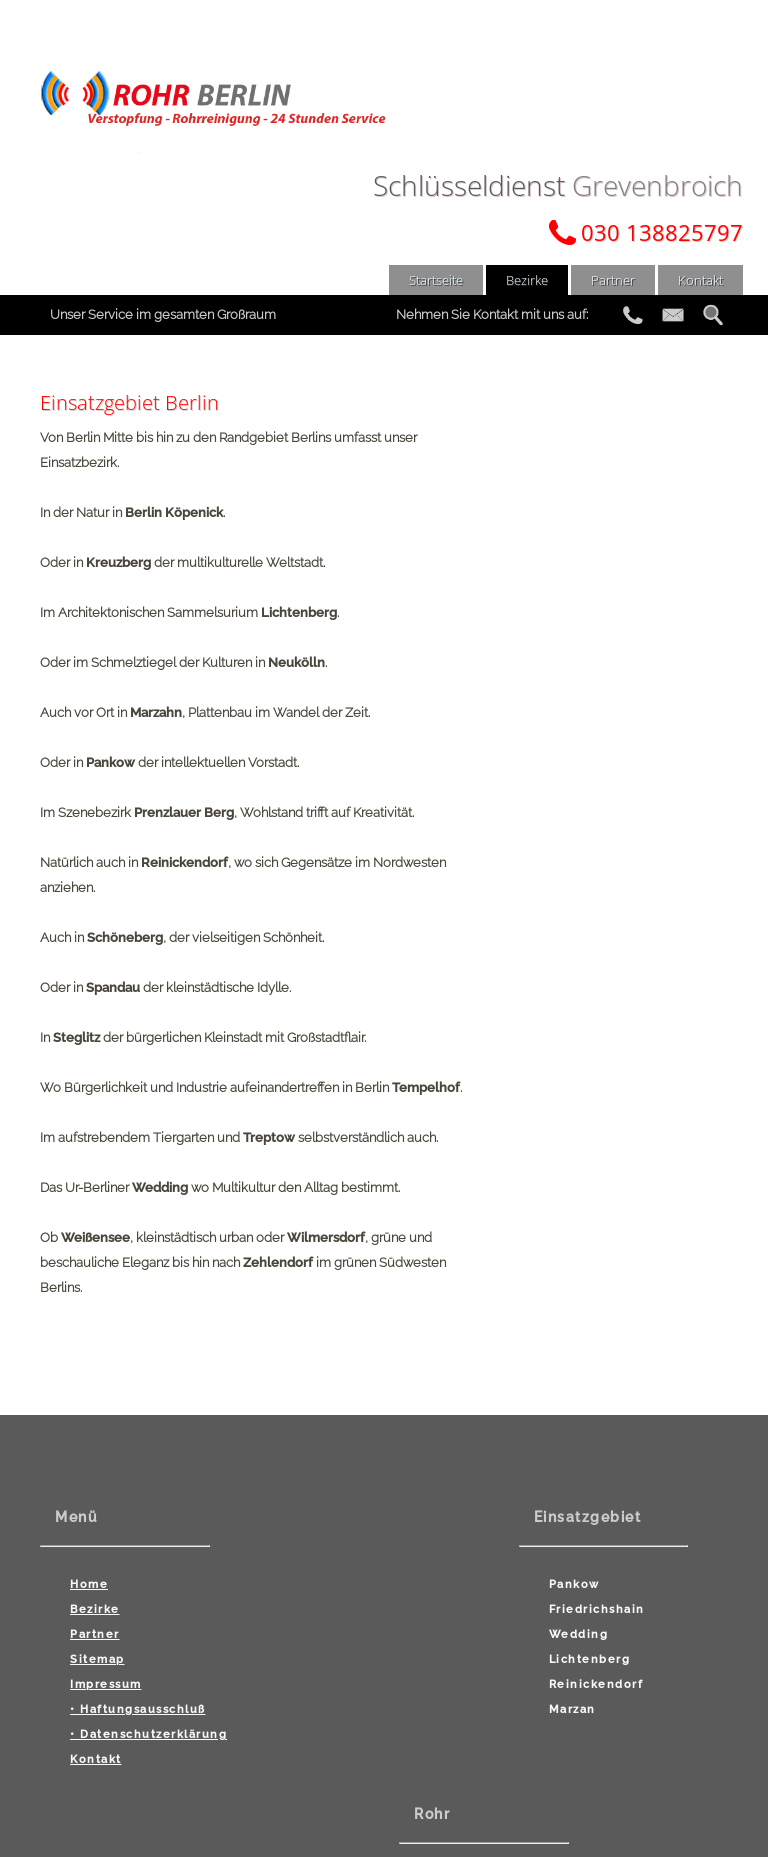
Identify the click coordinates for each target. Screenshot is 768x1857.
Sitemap (97, 1654)
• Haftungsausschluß (138, 1704)
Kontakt (700, 280)
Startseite (436, 280)
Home (89, 1579)
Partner (613, 280)
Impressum (106, 1679)
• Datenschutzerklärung (148, 1729)
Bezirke (527, 280)
